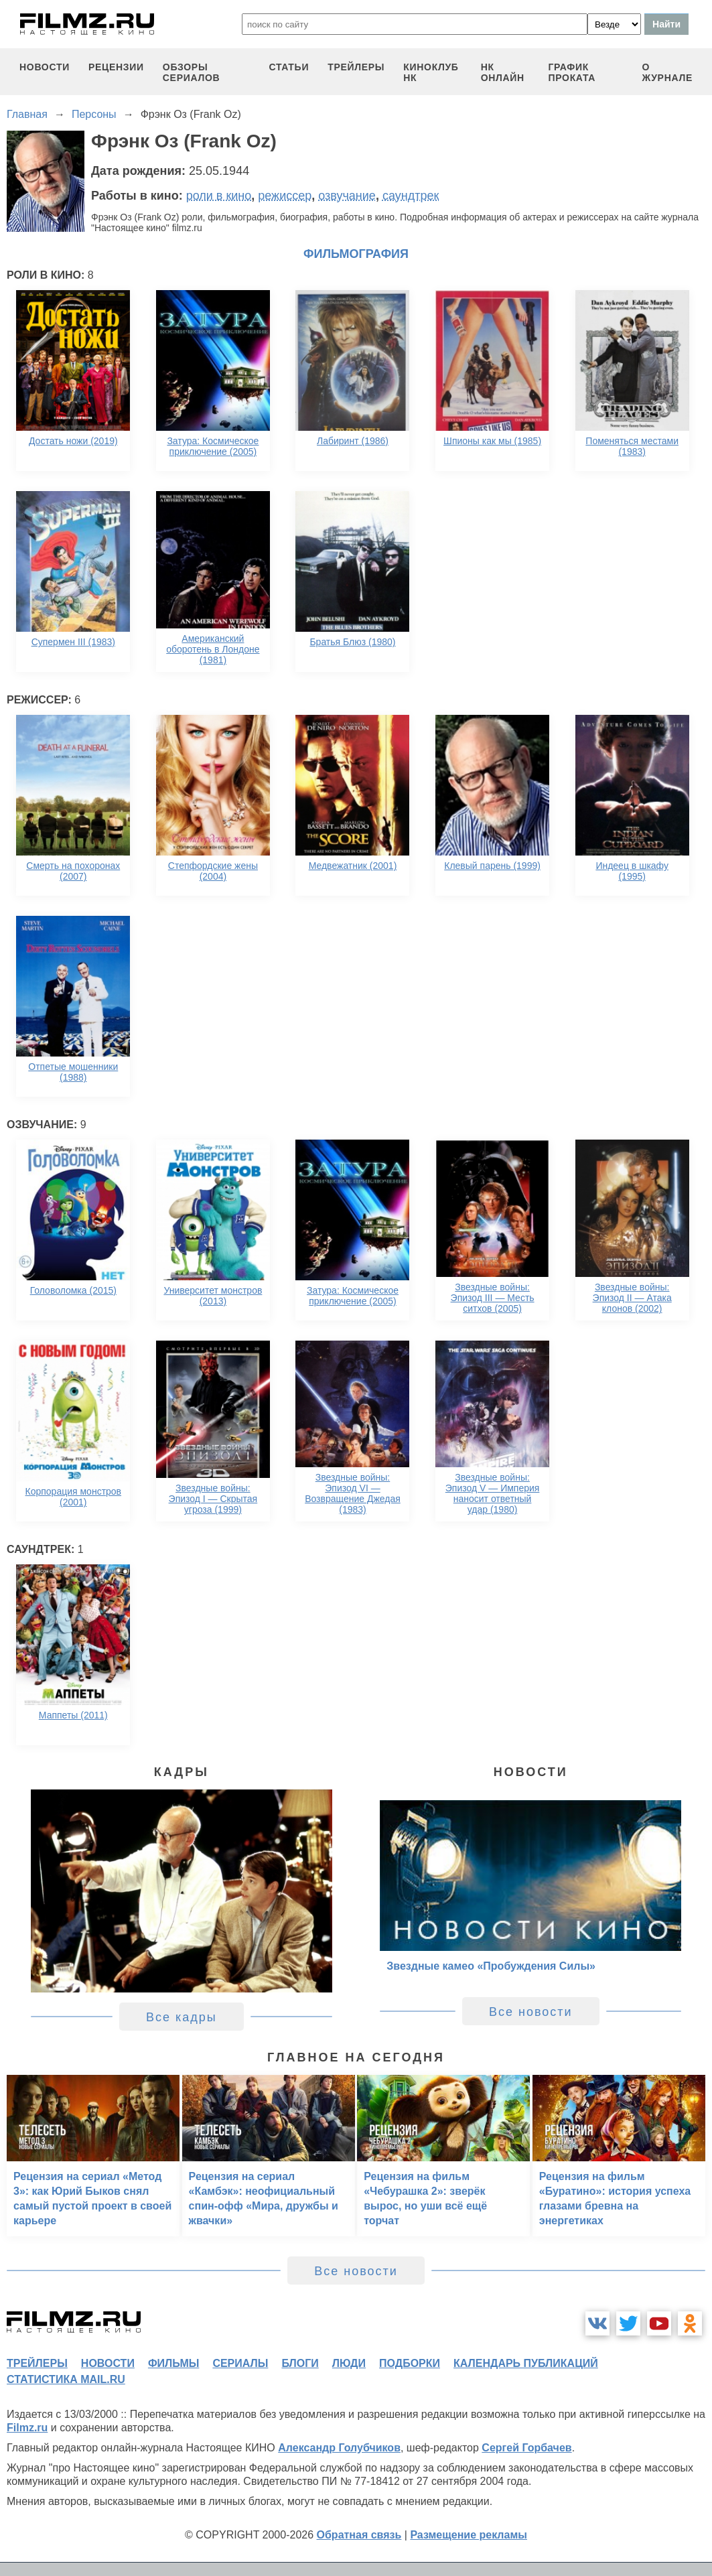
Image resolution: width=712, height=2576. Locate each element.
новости (44, 67)
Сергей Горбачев (526, 2447)
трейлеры (356, 67)
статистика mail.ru (66, 2379)
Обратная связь (359, 2534)
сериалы (240, 2363)
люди (349, 2363)
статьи (289, 67)
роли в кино (219, 195)
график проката (571, 72)
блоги (299, 2363)
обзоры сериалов (191, 72)
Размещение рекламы (468, 2534)
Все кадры (181, 2017)
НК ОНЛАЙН (502, 72)
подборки (409, 2363)
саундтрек (410, 195)
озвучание (347, 195)
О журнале (667, 72)
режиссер (284, 195)
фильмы (173, 2363)
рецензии (116, 67)
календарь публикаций (525, 2363)
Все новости (531, 2012)
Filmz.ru (27, 2427)
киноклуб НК (430, 72)
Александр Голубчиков (339, 2447)
